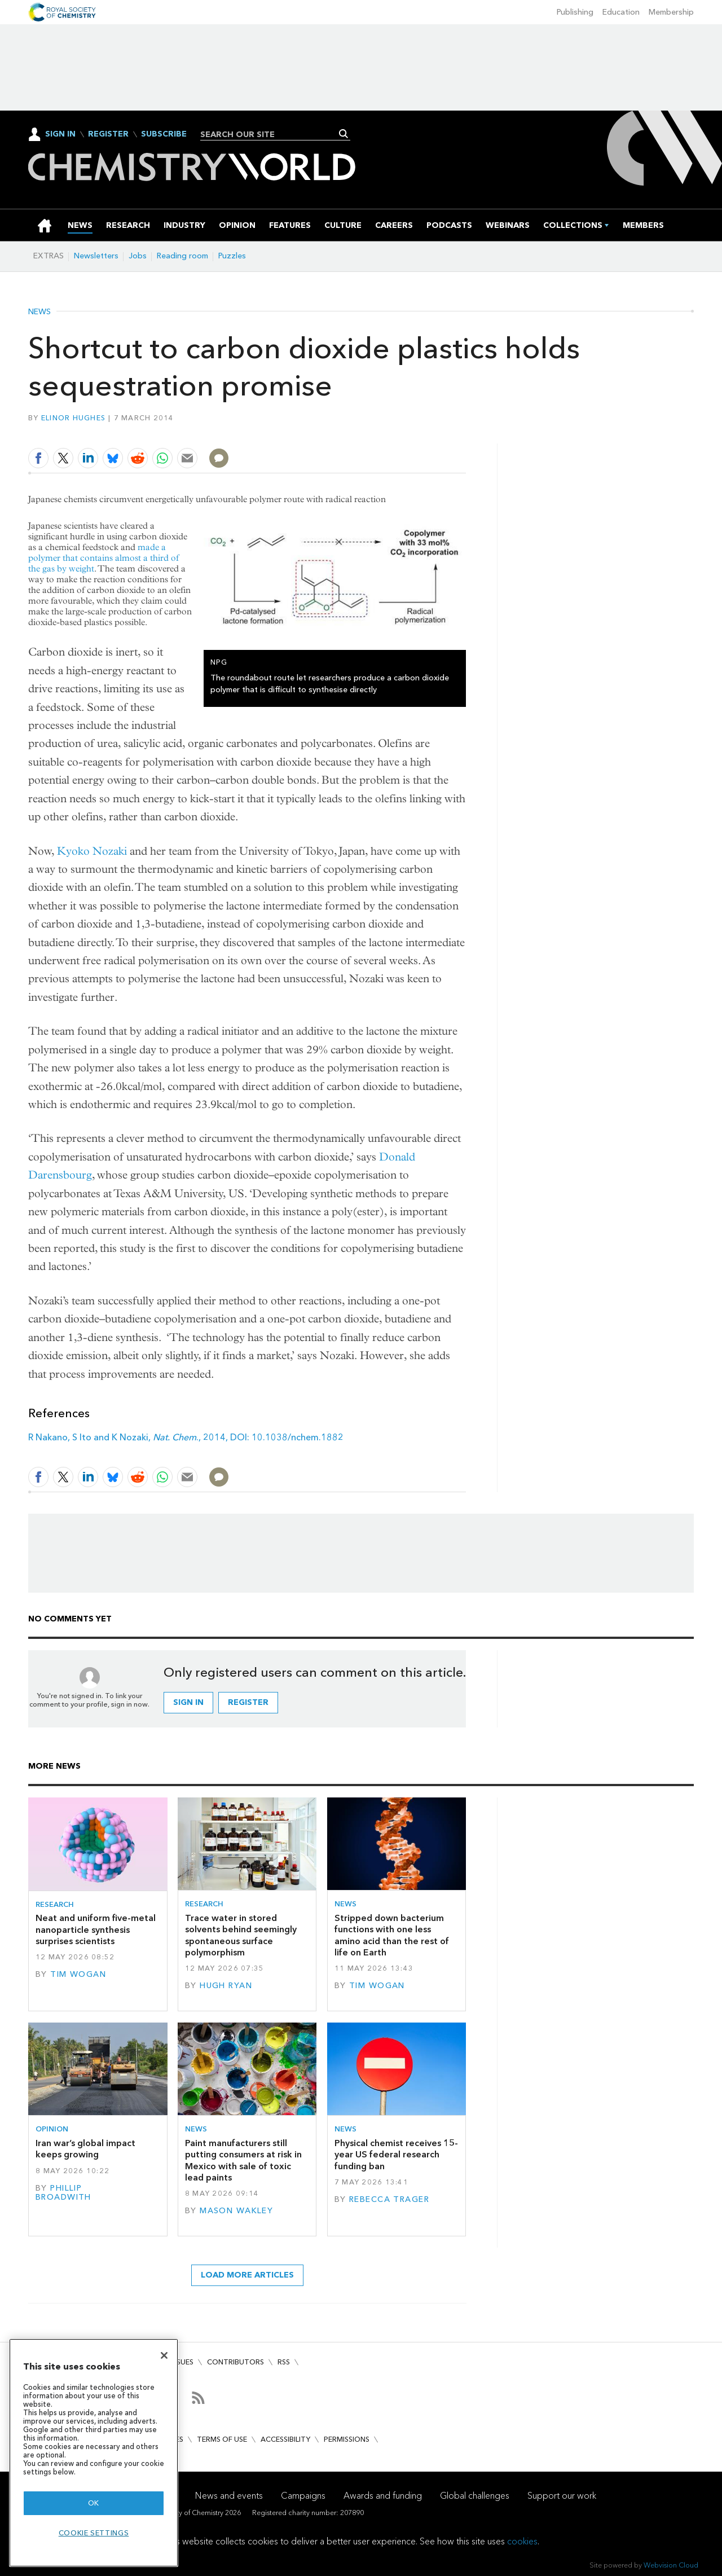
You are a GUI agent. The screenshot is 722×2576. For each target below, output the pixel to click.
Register (108, 134)
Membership (671, 12)
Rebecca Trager (389, 2199)
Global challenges (474, 2495)
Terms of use (222, 2439)
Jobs (138, 256)
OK (93, 2503)
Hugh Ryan (226, 1985)
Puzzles (232, 256)
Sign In (60, 134)
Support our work (561, 2495)
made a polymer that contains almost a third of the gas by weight (103, 558)
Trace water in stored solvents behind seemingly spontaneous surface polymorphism (241, 1935)
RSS (284, 2362)
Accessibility (285, 2439)
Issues (182, 2362)
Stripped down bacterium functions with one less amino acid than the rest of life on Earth (391, 1935)
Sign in (188, 1702)
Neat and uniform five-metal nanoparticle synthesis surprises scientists (96, 1929)
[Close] (164, 2355)
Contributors (235, 2362)
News (39, 311)
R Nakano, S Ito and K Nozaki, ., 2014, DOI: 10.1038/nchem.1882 (186, 1437)
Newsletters (96, 256)
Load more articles (247, 2275)
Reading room (182, 256)
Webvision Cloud (671, 2565)
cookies (522, 2541)
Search (344, 133)
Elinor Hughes (73, 418)
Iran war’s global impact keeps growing (85, 2149)
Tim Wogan (78, 1974)
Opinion (52, 2129)
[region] (93, 2452)
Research (55, 1904)
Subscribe (164, 134)
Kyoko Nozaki (92, 851)
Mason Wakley (236, 2210)
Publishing (575, 12)
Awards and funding (383, 2495)
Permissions (346, 2439)
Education (621, 12)
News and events (229, 2495)
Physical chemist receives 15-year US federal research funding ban (396, 2154)
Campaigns (303, 2495)
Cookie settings (94, 2533)
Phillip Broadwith (63, 2192)
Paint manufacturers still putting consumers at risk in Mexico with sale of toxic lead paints (243, 2160)
